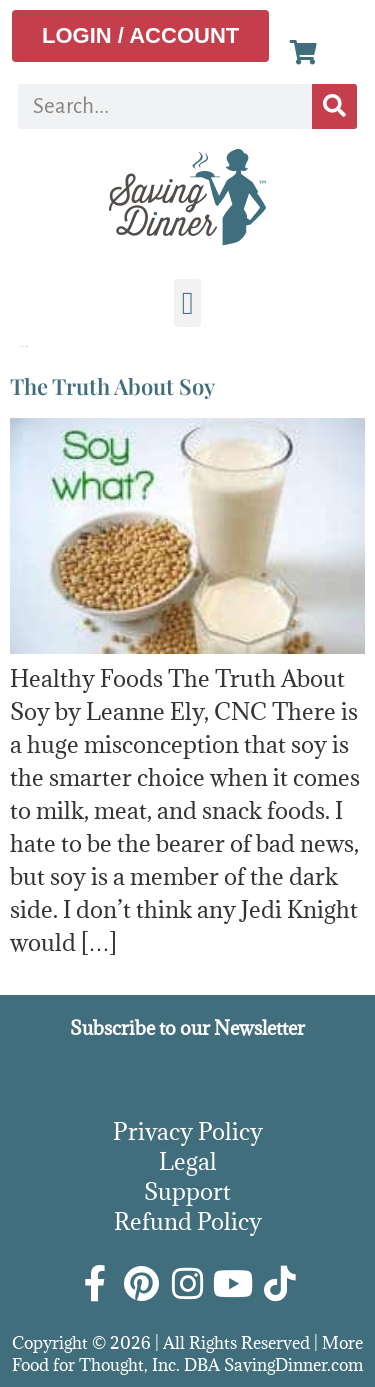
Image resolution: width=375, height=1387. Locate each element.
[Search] (334, 106)
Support (187, 1191)
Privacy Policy (188, 1131)
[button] (188, 303)
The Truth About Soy (112, 386)
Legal (188, 1161)
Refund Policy (188, 1221)
